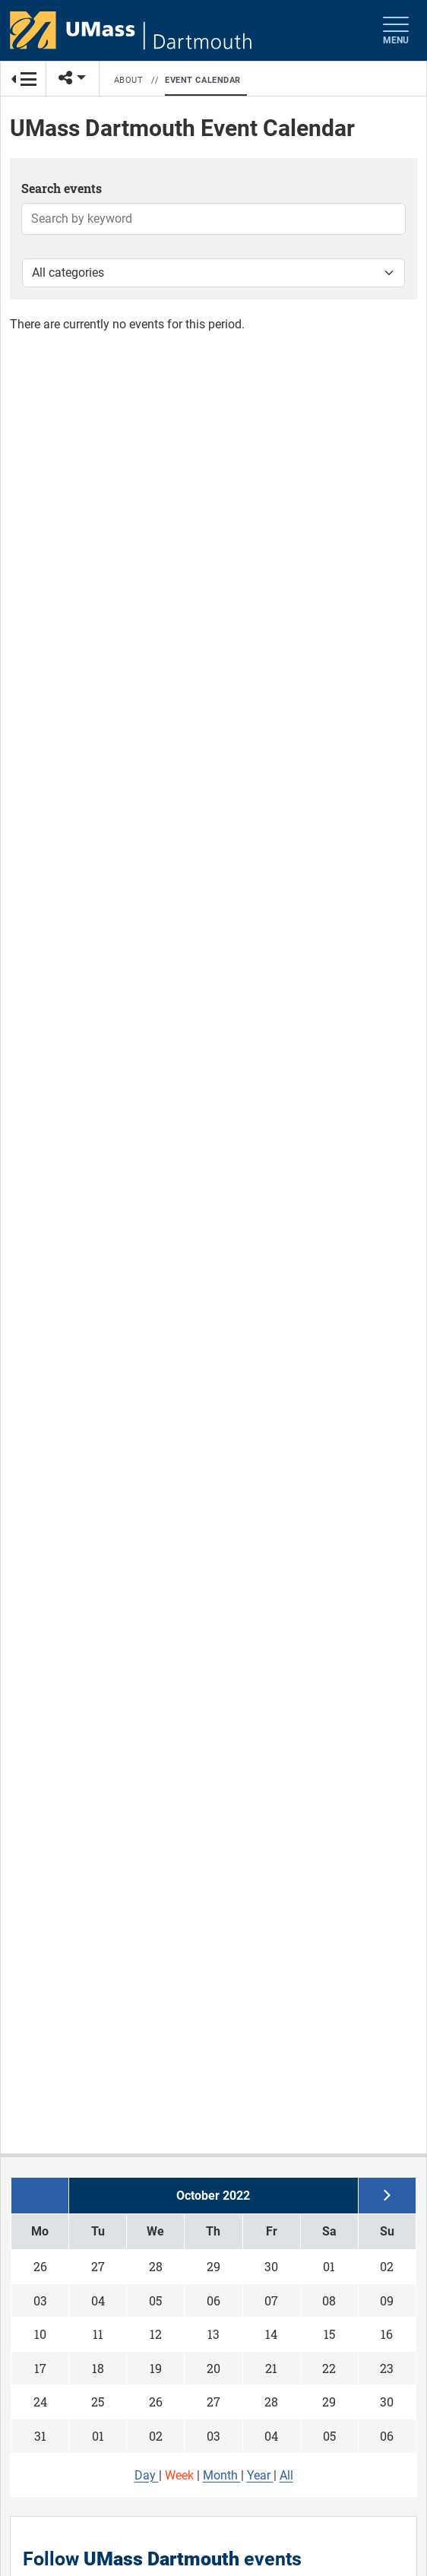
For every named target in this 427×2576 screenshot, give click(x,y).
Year (260, 2475)
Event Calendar (203, 80)
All (286, 2475)
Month (222, 2475)
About (129, 80)
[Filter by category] (213, 272)
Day (146, 2475)
